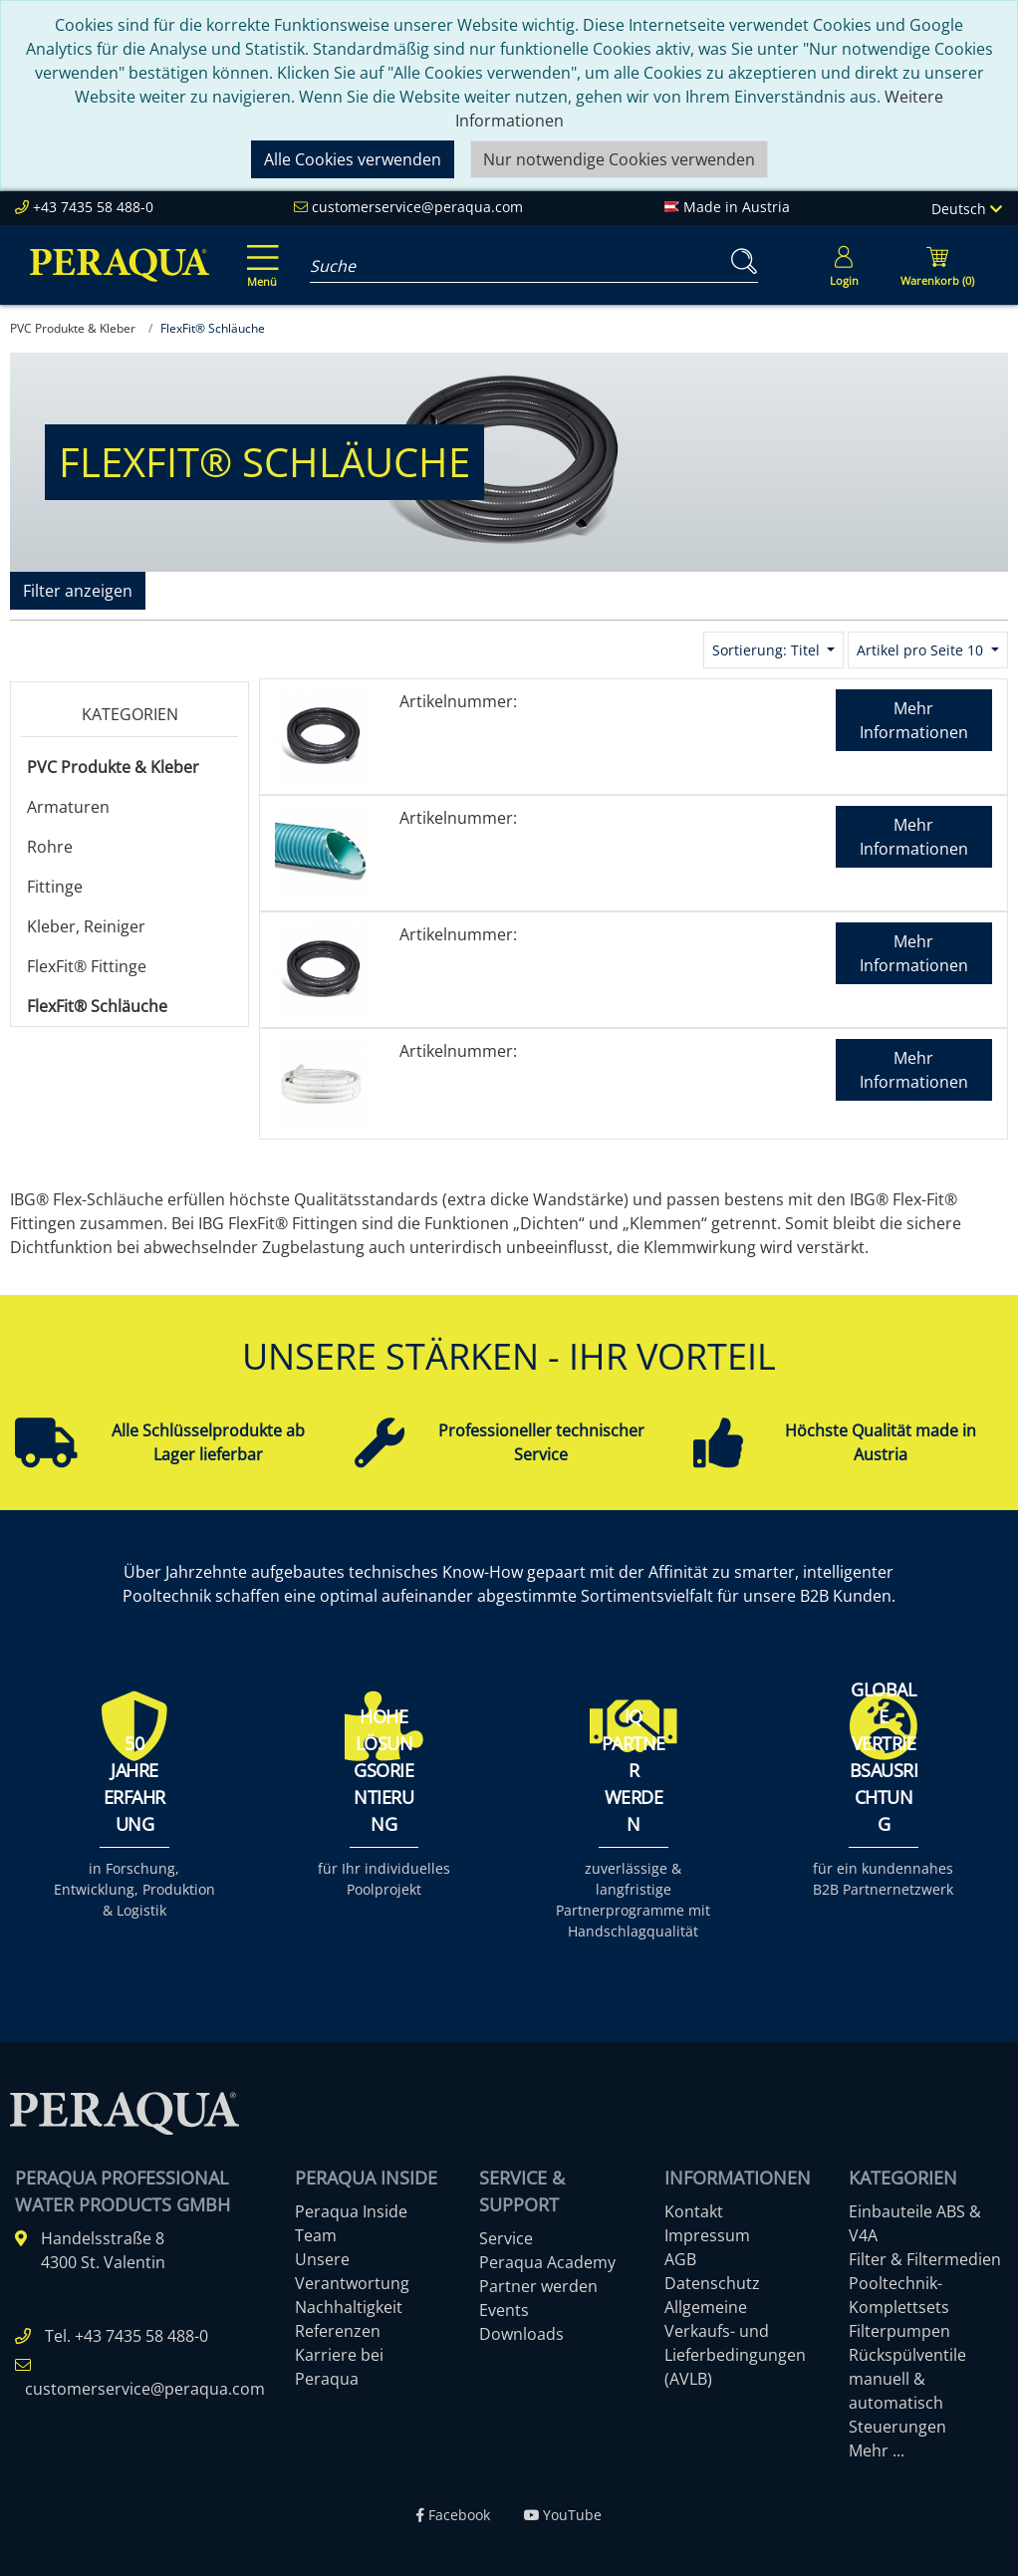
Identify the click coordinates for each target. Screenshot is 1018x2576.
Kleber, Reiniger (86, 926)
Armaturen (68, 807)
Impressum (707, 2235)
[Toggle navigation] (259, 252)
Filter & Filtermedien (925, 2259)
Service (506, 2238)
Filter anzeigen (77, 591)
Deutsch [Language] (966, 208)
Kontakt (693, 2211)
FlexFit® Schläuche (97, 1006)
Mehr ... (876, 2450)
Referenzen (338, 2331)
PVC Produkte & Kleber (113, 767)
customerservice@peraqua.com (417, 206)
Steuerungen (897, 2427)
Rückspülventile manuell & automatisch (907, 2379)
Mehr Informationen (914, 720)
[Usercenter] (844, 265)
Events (504, 2310)
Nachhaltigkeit (348, 2307)
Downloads (521, 2334)
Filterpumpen (899, 2331)
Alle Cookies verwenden (352, 159)
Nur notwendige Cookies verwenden (619, 159)
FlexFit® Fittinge (86, 966)
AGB (680, 2259)
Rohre (50, 847)
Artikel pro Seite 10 (922, 650)
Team (316, 2235)
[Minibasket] (937, 265)
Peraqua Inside (351, 2211)
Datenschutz (712, 2283)
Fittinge (55, 887)
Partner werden (538, 2286)
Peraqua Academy (547, 2262)
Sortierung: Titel (768, 650)
